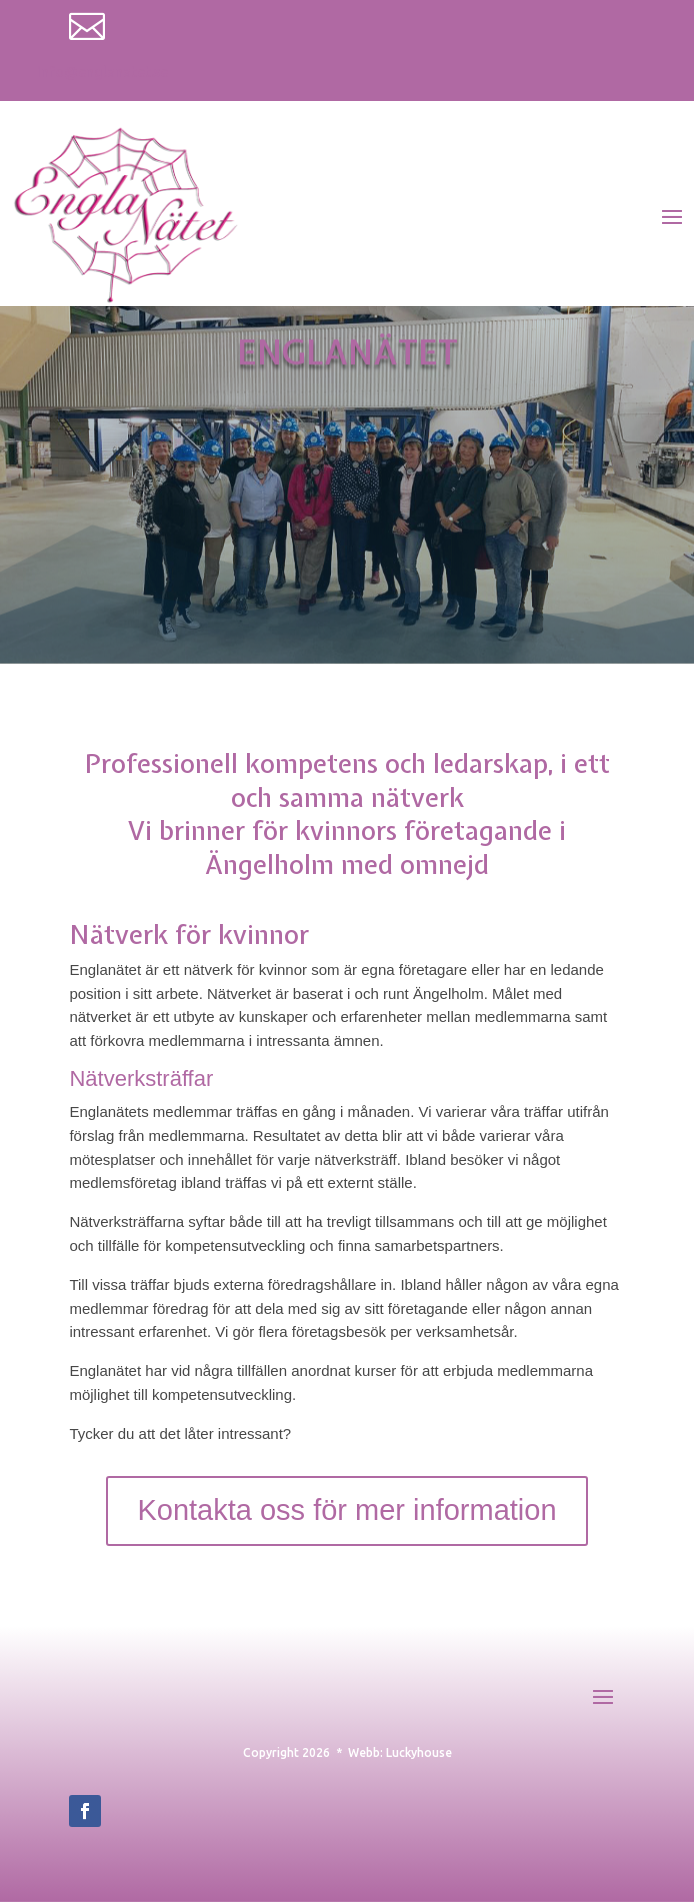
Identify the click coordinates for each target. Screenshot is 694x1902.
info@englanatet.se (102, 72)
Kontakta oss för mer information (346, 1510)
